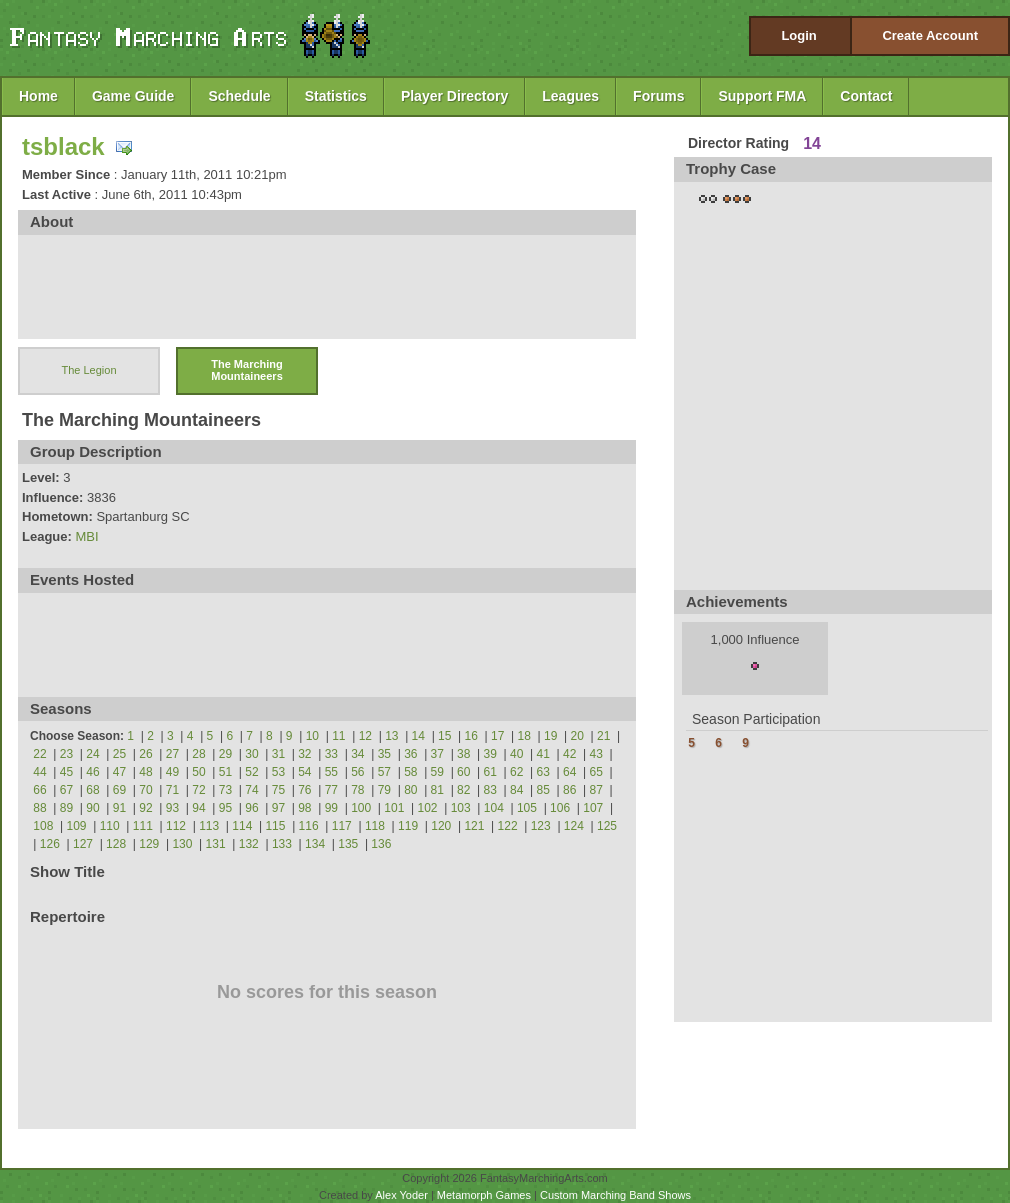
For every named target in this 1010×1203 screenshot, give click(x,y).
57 (384, 772)
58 (410, 772)
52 (251, 772)
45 (66, 772)
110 (110, 826)
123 (541, 826)
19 (550, 736)
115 (275, 826)
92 (145, 808)
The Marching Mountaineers (247, 370)
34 (357, 754)
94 (198, 808)
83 (490, 790)
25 (119, 754)
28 (198, 754)
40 (516, 754)
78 (357, 790)
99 (331, 808)
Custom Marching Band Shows (615, 1195)
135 (348, 844)
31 (278, 754)
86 (569, 790)
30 (251, 754)
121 (474, 826)
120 (441, 826)
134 (315, 844)
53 (278, 772)
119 (408, 826)
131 (216, 844)
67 (66, 790)
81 (437, 790)
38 (463, 754)
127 (83, 844)
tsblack (63, 146)
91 (119, 808)
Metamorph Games (484, 1195)
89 (66, 808)
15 (444, 736)
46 (92, 772)
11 (338, 736)
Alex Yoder (401, 1195)
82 (463, 790)
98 (304, 808)
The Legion (88, 370)
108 (43, 826)
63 (543, 772)
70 (145, 790)
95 (225, 808)
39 (490, 754)
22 (39, 754)
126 (50, 844)
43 (596, 754)
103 (461, 808)
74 (251, 790)
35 (384, 754)
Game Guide (133, 96)
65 (596, 772)
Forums (658, 96)
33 (331, 754)
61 (490, 772)
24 (92, 754)
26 (145, 754)
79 (384, 790)
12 (365, 736)
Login (798, 35)
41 (543, 754)
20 (577, 736)
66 (39, 790)
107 (593, 808)
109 (77, 826)
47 (119, 772)
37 (437, 754)
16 (471, 736)
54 (304, 772)
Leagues (570, 96)
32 (304, 754)
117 (342, 826)
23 (66, 754)
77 (331, 790)
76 (304, 790)
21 (603, 736)
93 (172, 808)
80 (410, 790)
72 (198, 790)
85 (543, 790)
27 (172, 754)
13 (391, 736)
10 (312, 736)
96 (251, 808)
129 (149, 844)
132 (249, 844)
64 (569, 772)
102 (427, 808)
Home (38, 96)
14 (418, 736)
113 (209, 826)
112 (176, 826)
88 (39, 808)
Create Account (930, 35)
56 (357, 772)
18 (524, 736)
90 (92, 808)
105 (527, 808)
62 (516, 772)
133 (282, 844)
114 (242, 826)
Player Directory (454, 96)
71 (172, 790)
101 (394, 808)
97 (278, 808)
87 (596, 790)
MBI (86, 536)
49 (172, 772)
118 (375, 826)
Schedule (239, 96)
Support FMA (762, 96)
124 (574, 826)
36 (410, 754)
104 (494, 808)
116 (309, 826)
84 (516, 790)
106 (560, 808)
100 (361, 808)
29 (225, 754)
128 (116, 844)
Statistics (336, 96)
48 (145, 772)
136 (381, 844)
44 (39, 772)
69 (119, 790)
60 (463, 772)
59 (437, 772)
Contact (866, 96)
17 (497, 736)
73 (225, 790)
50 (198, 772)
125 (607, 826)
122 (508, 826)
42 (569, 754)
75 (278, 790)
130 (182, 844)
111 (143, 826)
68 (92, 790)
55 (331, 772)
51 (225, 772)
